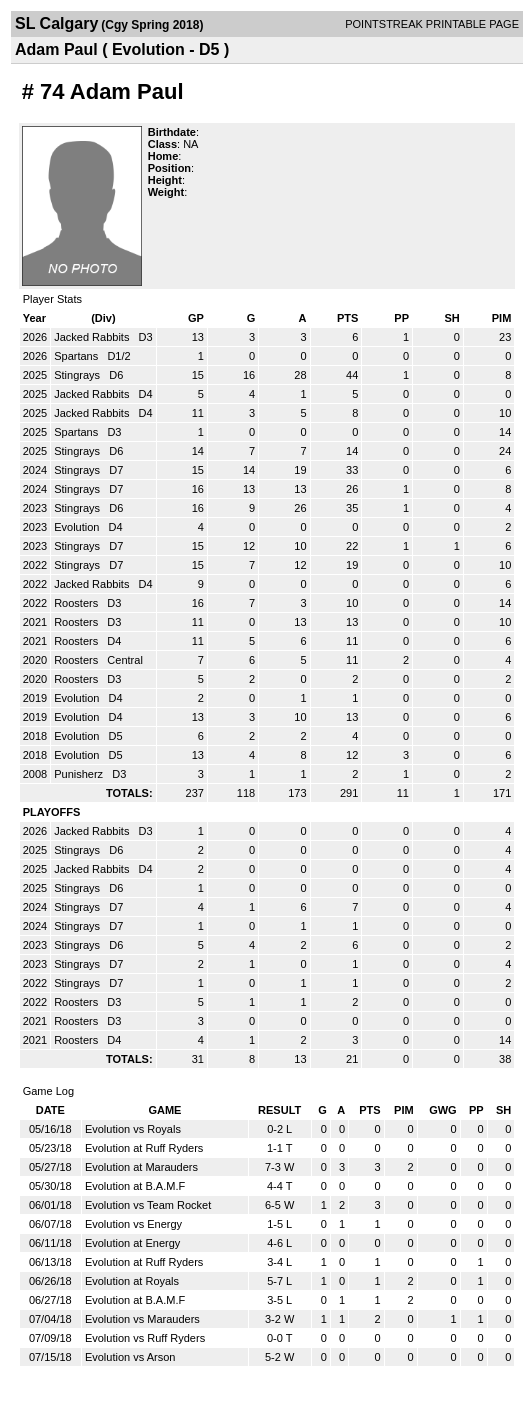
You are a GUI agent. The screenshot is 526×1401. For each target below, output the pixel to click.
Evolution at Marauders (141, 1167)
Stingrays (78, 375)
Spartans (77, 356)
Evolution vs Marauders (142, 1319)
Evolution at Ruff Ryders (144, 1148)
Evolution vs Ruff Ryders (145, 1338)
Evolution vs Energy (133, 1224)
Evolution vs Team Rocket (148, 1205)
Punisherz (80, 774)
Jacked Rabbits (93, 337)
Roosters (77, 603)
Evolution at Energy (132, 1243)
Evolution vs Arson (130, 1357)
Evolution (78, 527)
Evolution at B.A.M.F (135, 1186)
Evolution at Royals (132, 1281)
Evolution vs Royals (133, 1129)
